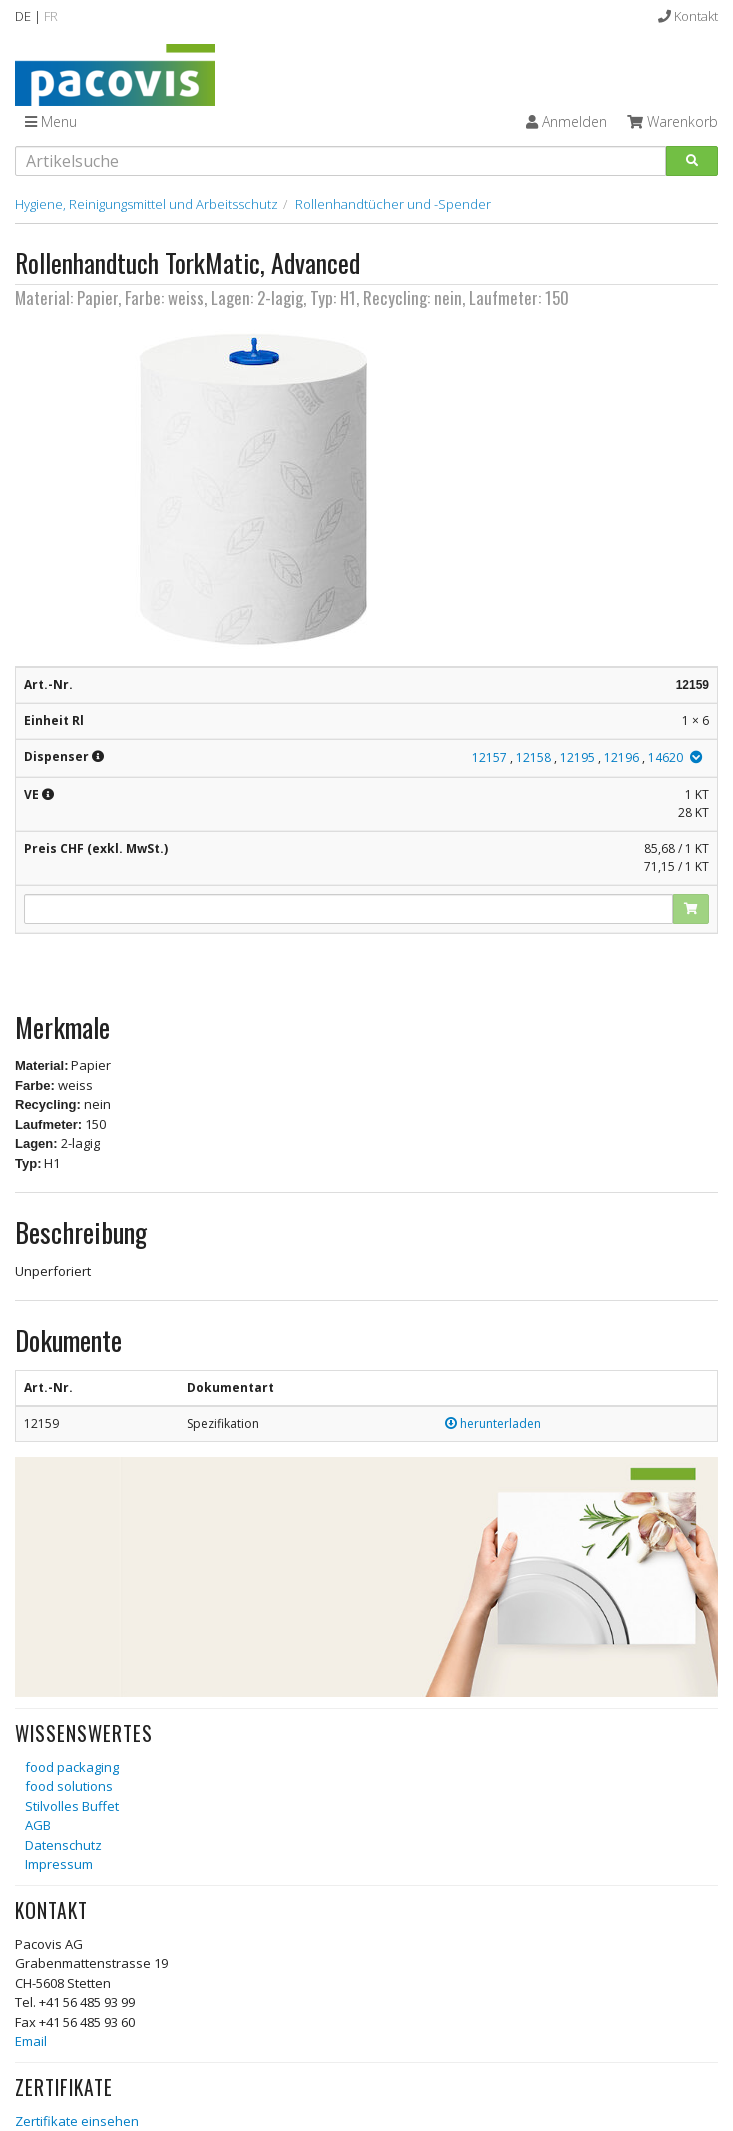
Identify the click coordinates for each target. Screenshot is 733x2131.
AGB (38, 1825)
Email (31, 2041)
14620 (665, 757)
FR (51, 16)
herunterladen (493, 1423)
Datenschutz (63, 1845)
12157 (489, 757)
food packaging (72, 1767)
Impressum (59, 1864)
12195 (577, 757)
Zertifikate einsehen (77, 2121)
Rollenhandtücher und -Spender (393, 204)
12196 (621, 757)
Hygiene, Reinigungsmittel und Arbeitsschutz (146, 204)
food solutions (69, 1786)
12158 (533, 757)
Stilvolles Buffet (72, 1806)
